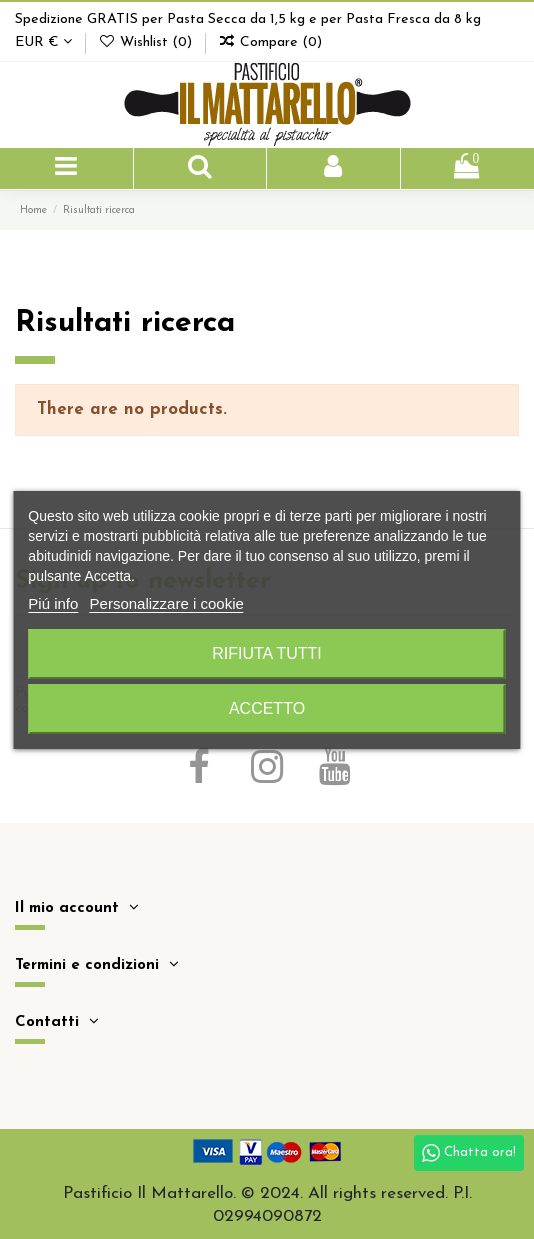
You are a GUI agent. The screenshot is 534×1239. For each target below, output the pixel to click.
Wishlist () (147, 42)
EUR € (43, 42)
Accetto (267, 708)
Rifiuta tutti (267, 653)
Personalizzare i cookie (167, 603)
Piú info (53, 603)
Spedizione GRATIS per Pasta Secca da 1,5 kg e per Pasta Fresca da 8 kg (248, 19)
